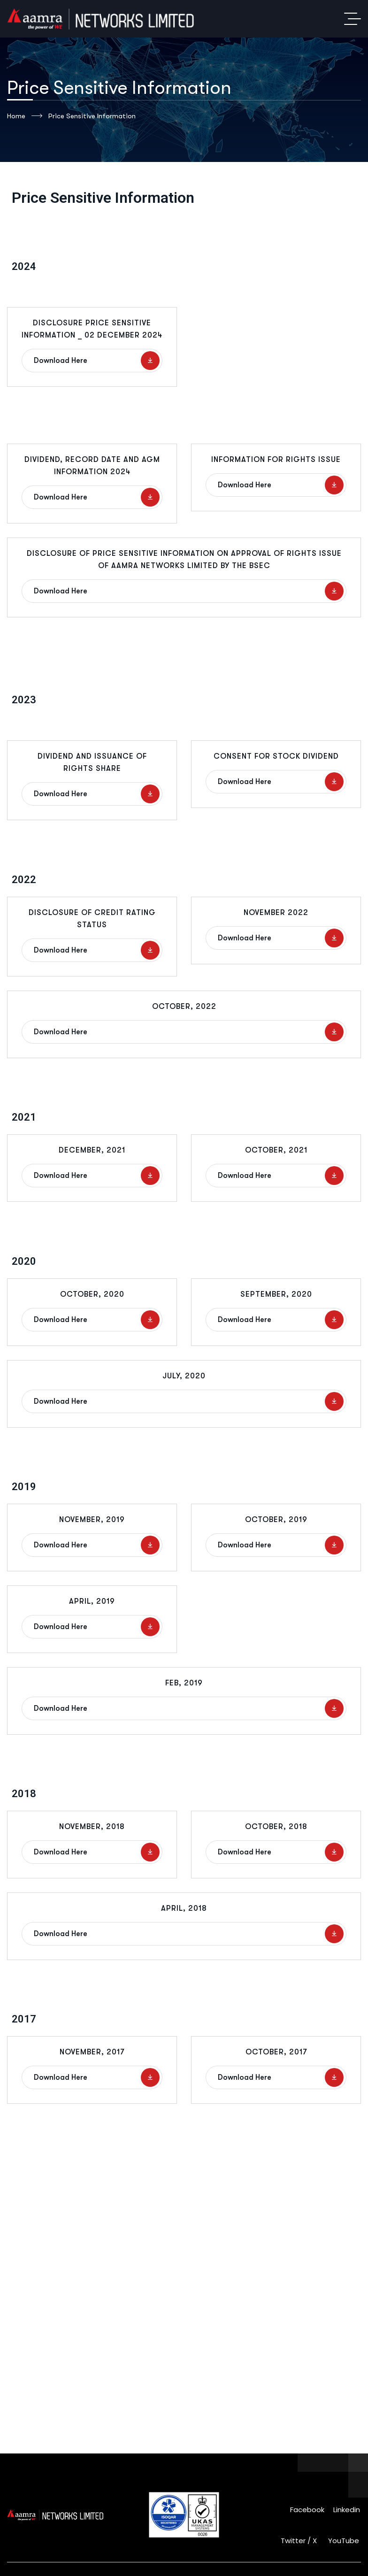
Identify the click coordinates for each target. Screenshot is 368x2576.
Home (24, 116)
